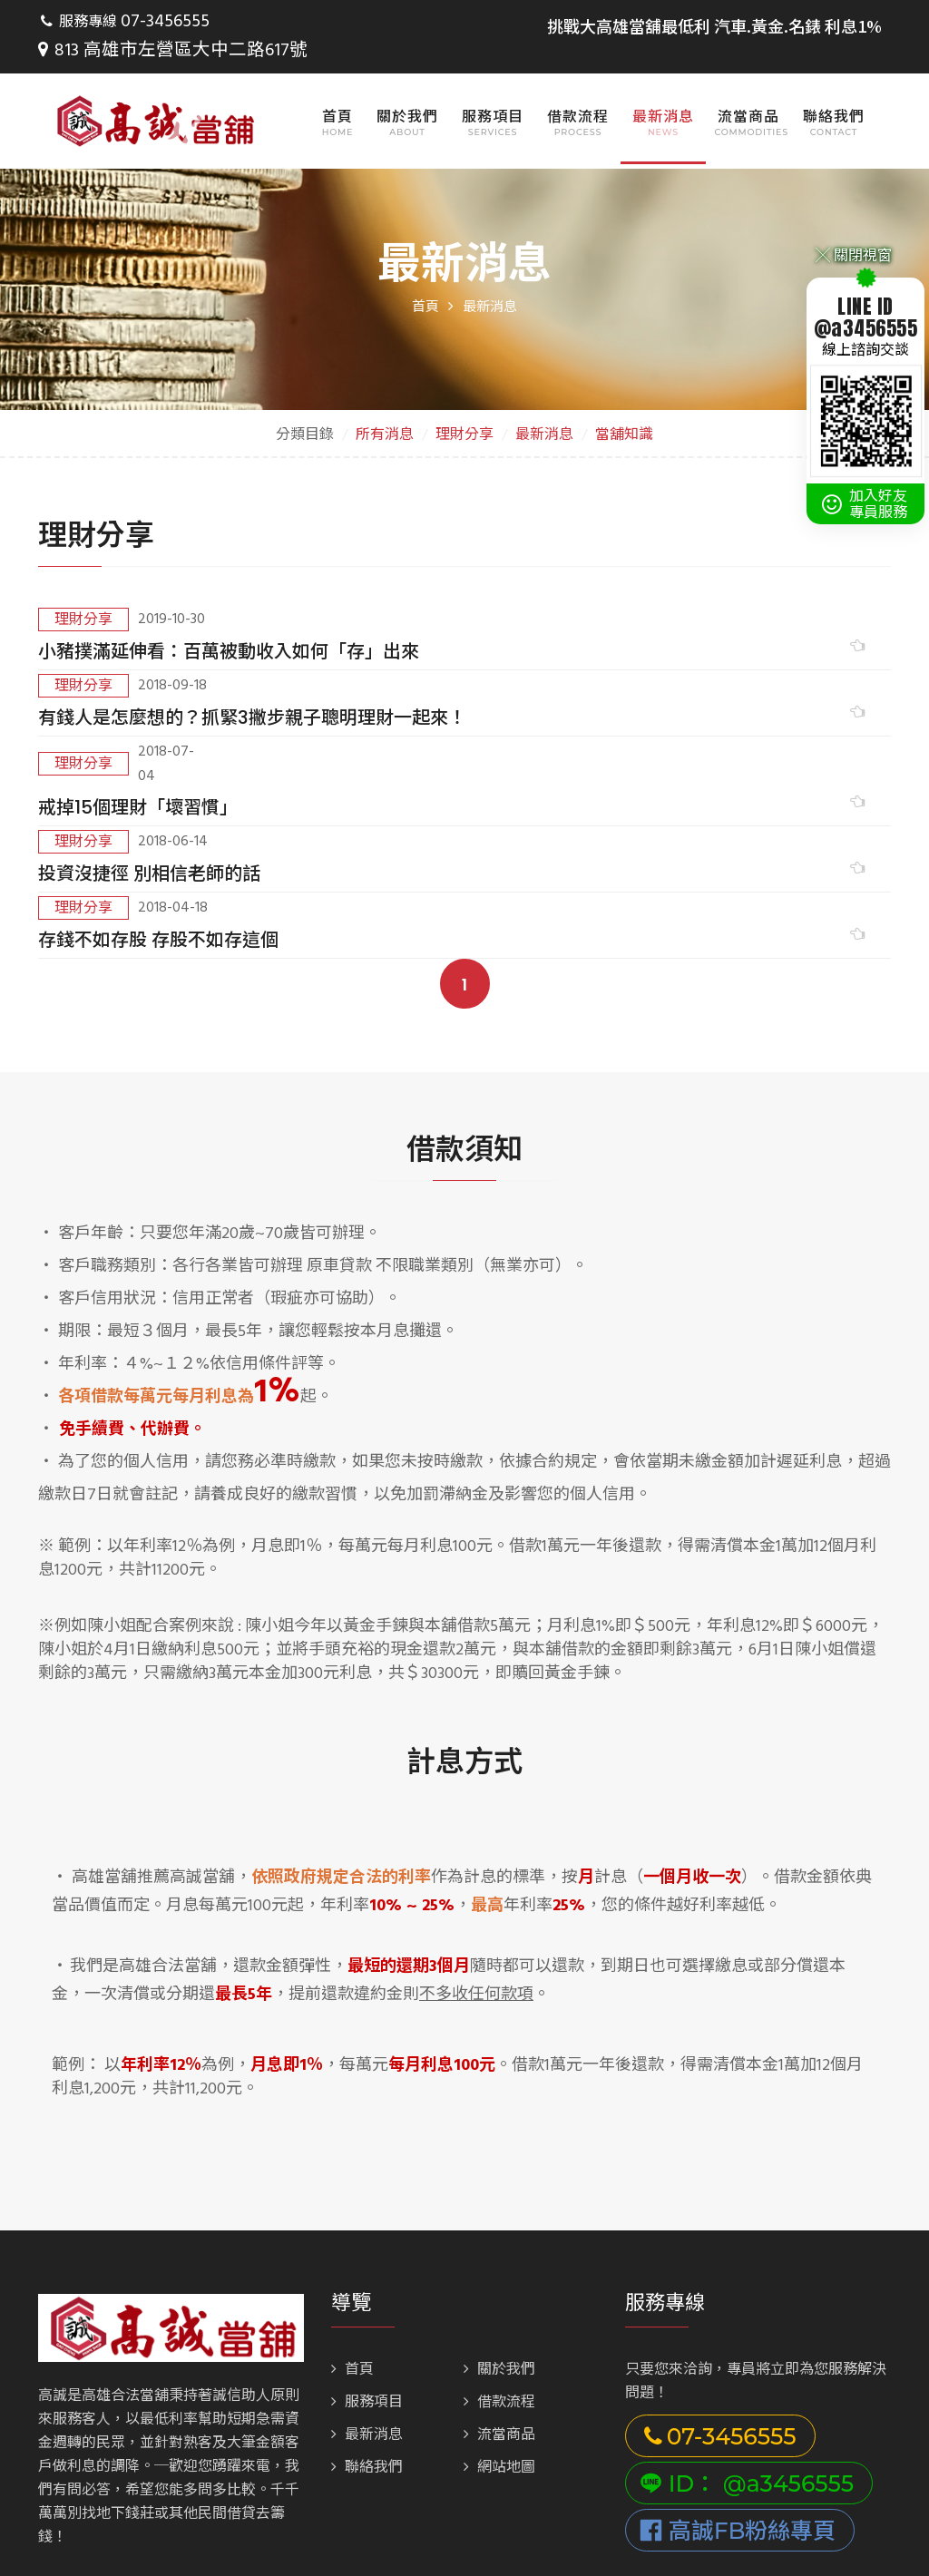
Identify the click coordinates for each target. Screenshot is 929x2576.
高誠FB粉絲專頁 (738, 2363)
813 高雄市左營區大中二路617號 (321, 22)
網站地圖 (499, 2301)
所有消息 (385, 406)
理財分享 (464, 406)
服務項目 (492, 87)
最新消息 (663, 87)
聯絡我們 (834, 87)
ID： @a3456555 (747, 2316)
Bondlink (429, 2541)
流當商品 (748, 87)
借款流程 (578, 87)
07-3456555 (160, 22)
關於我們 (407, 87)
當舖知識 (624, 406)
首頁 (337, 87)
